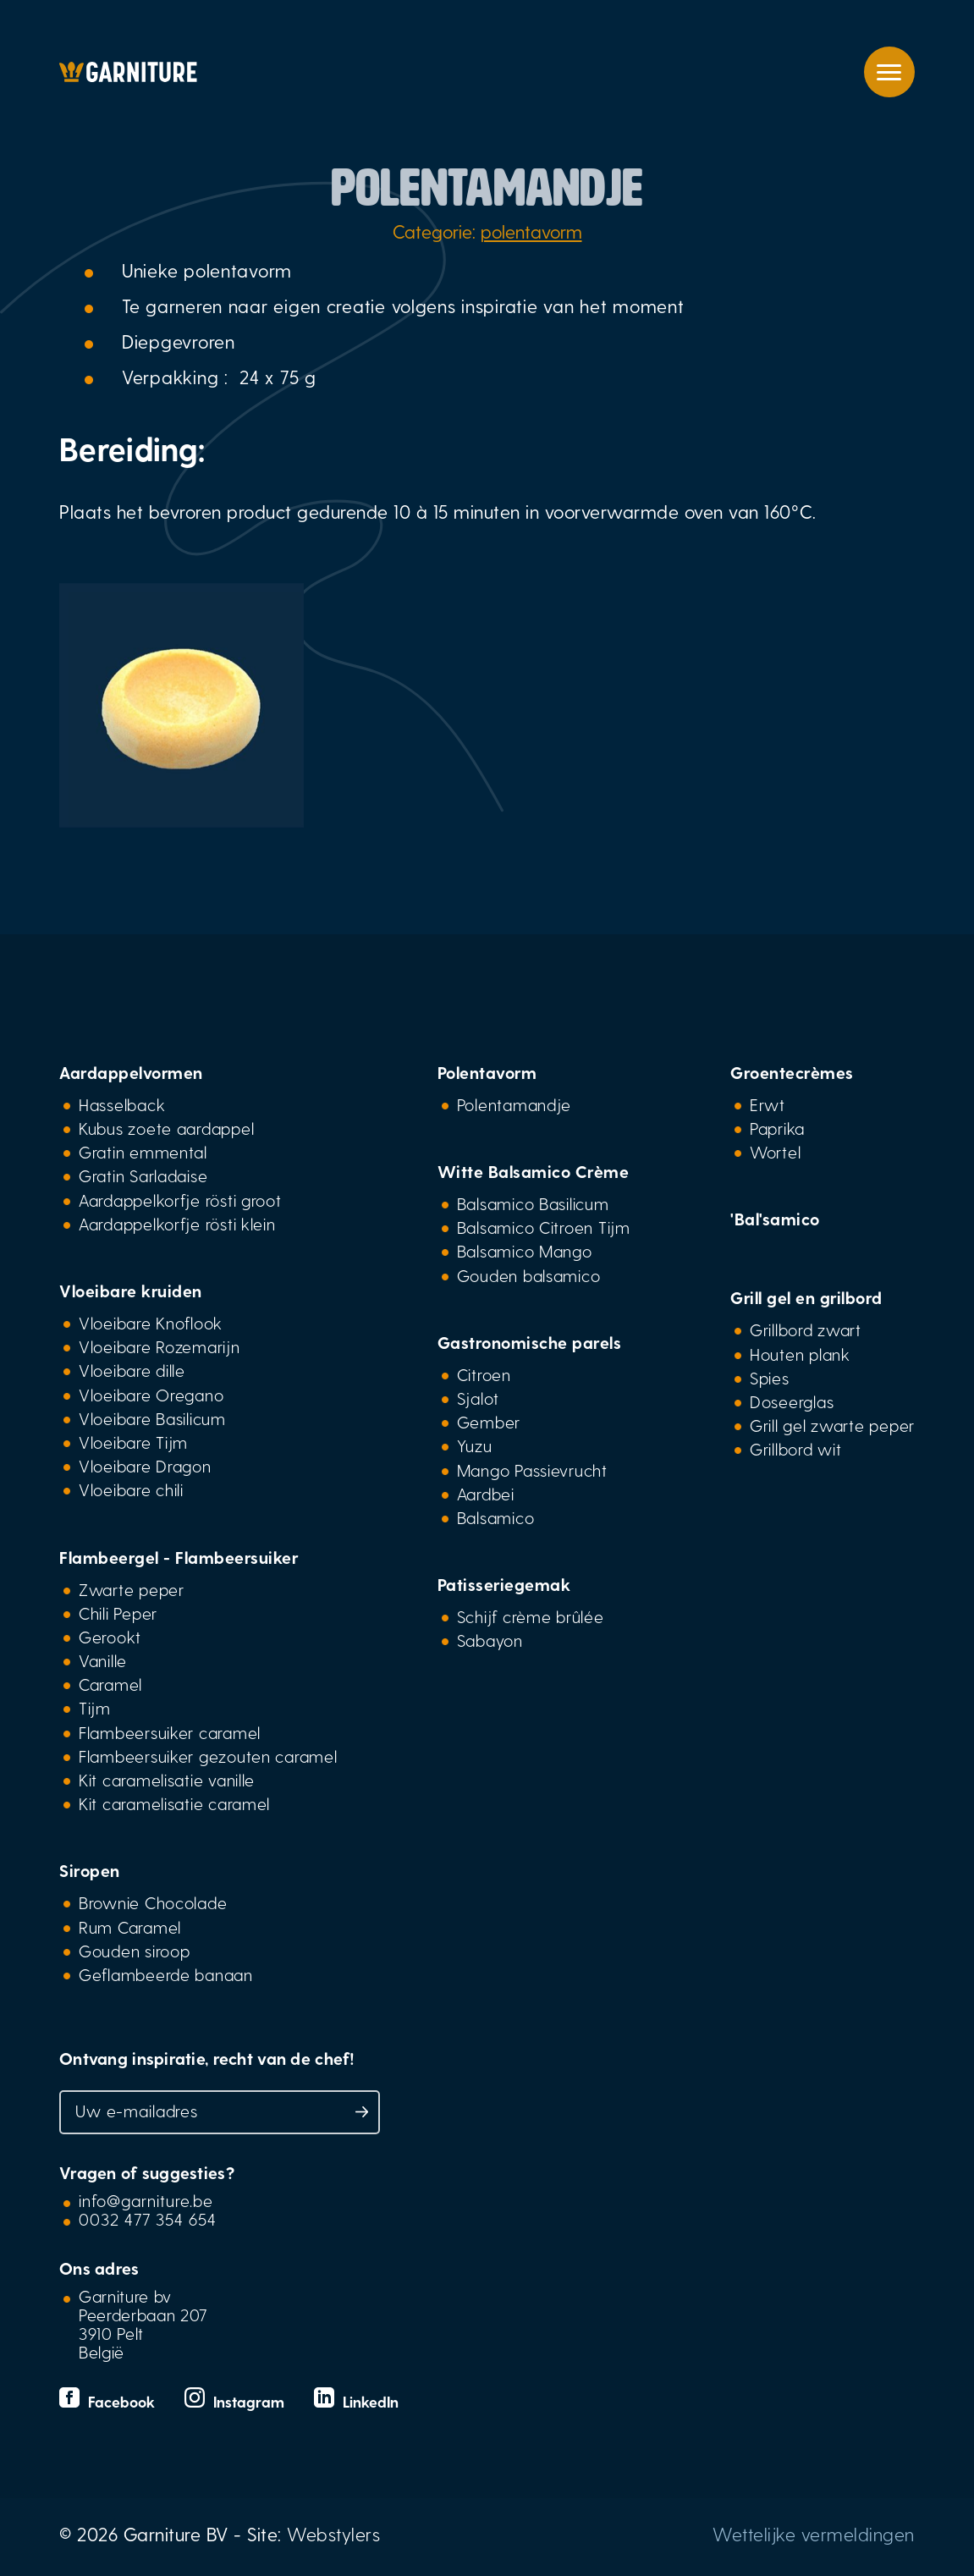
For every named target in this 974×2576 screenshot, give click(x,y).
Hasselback (122, 1104)
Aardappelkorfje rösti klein (177, 1224)
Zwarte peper (131, 1589)
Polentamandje (514, 1104)
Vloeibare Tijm (133, 1442)
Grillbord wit (795, 1449)
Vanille (103, 1660)
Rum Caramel (130, 1927)
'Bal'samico (775, 1218)
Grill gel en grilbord (806, 1297)
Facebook (109, 2401)
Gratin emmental (143, 1152)
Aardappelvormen (131, 1072)
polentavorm (531, 231)
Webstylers (333, 2534)
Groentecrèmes (792, 1072)
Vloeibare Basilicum (152, 1418)
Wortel (775, 1152)
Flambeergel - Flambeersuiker (178, 1557)
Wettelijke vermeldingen (814, 2534)
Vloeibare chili (131, 1489)
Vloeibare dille (132, 1370)
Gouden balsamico (529, 1275)
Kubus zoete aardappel (166, 1128)
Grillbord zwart (805, 1329)
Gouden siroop (134, 1950)
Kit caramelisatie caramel (174, 1803)
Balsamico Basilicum (533, 1203)
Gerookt (110, 1637)
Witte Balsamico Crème (533, 1171)
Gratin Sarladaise (143, 1175)
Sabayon (490, 1640)
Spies (770, 1378)
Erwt (767, 1104)
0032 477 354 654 (148, 2219)
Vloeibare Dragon (145, 1466)
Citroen (484, 1374)
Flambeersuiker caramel (170, 1732)
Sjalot (478, 1398)
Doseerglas (792, 1401)
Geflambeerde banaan (166, 1974)
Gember (488, 1422)
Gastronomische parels (529, 1342)
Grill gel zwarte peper (832, 1425)
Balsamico (496, 1517)
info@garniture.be (146, 2200)
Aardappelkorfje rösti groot (180, 1200)
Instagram (236, 2401)
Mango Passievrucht (532, 1470)
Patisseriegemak (504, 1584)
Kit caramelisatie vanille (167, 1780)
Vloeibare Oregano (151, 1394)
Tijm (95, 1708)
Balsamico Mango (524, 1251)
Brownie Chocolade (153, 1902)
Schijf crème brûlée (530, 1616)
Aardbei (486, 1493)
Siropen (89, 1870)
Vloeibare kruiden (130, 1290)
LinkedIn (356, 2401)
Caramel (110, 1684)
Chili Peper (118, 1613)
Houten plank (800, 1354)
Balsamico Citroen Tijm (543, 1227)
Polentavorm (487, 1072)
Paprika (777, 1128)
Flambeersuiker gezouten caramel (208, 1756)
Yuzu (475, 1445)
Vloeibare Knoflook (151, 1323)
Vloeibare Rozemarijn (159, 1346)
